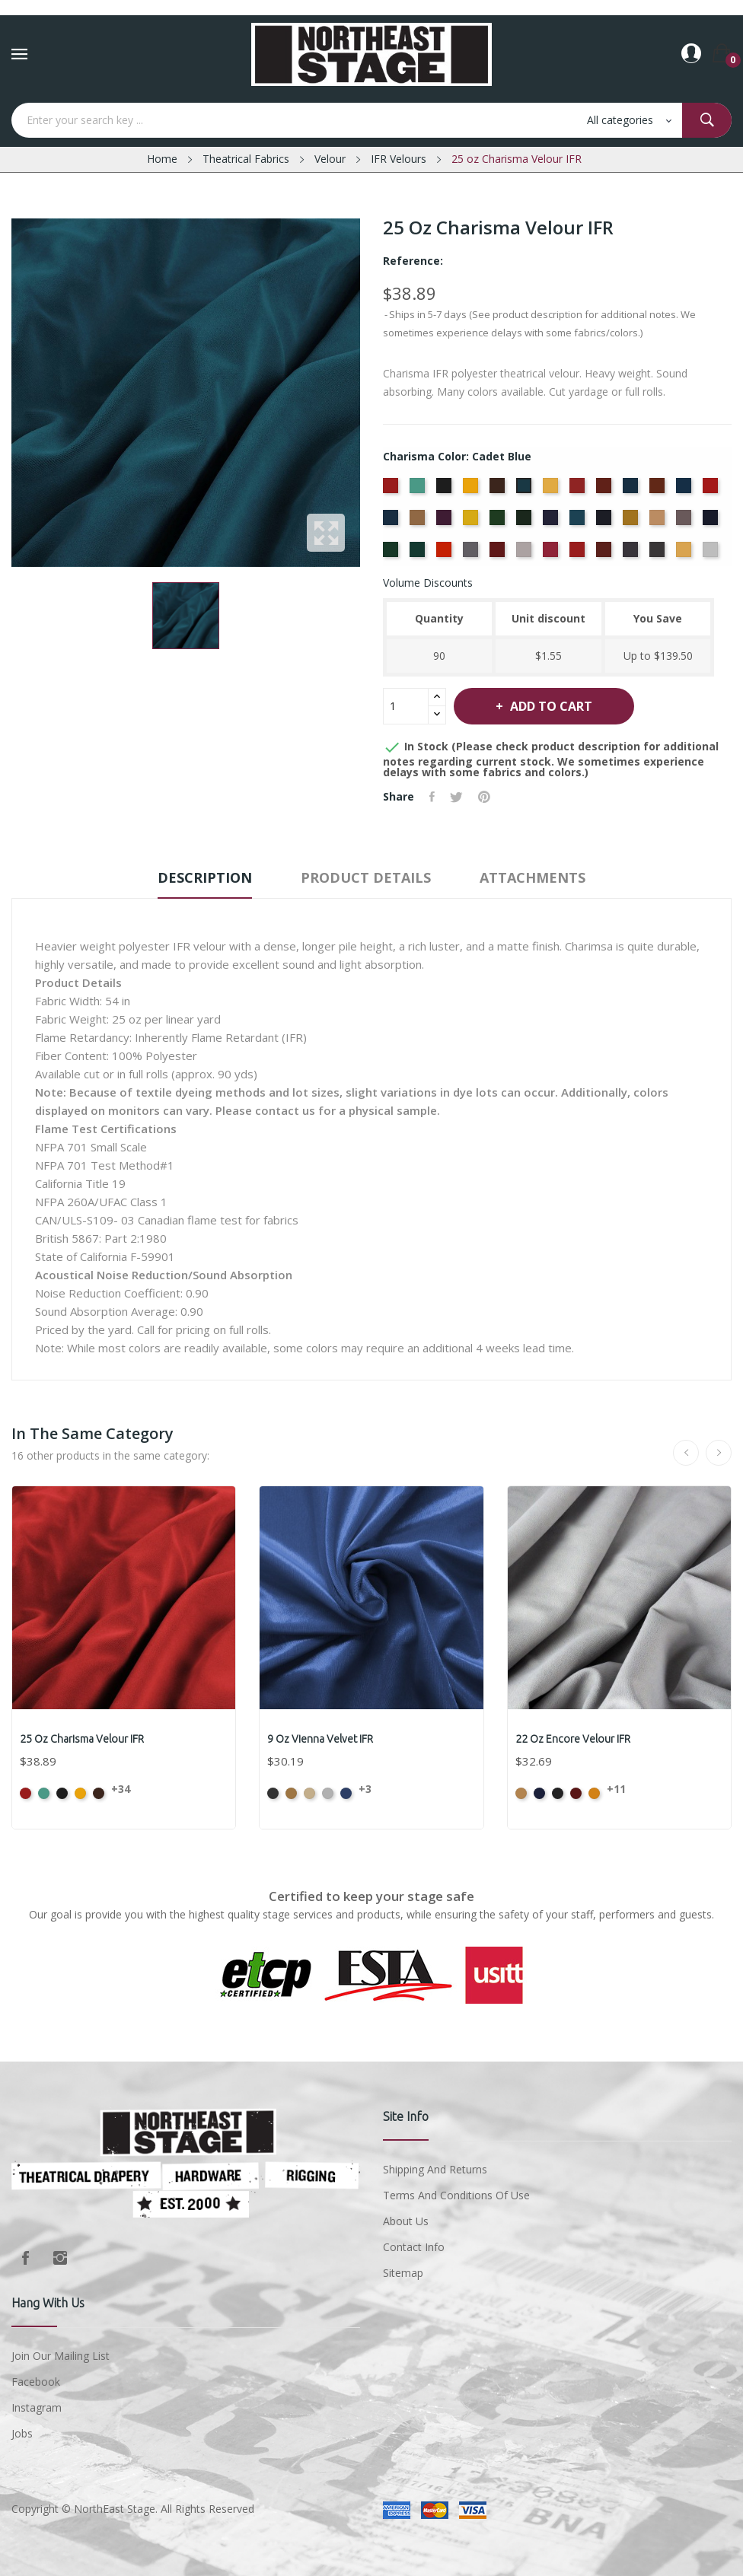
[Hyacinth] (552, 522)
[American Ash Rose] (392, 490)
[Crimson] (712, 490)
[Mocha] (658, 522)
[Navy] (712, 522)
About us (406, 2221)
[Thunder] (658, 554)
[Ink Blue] (605, 522)
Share (432, 796)
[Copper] (658, 490)
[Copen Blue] (632, 490)
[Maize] (632, 522)
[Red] (552, 554)
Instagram (60, 2258)
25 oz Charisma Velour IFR (82, 1739)
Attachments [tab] (532, 877)
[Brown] (499, 490)
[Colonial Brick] (605, 490)
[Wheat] (685, 554)
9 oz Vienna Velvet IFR (320, 1739)
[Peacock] (419, 554)
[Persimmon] (445, 554)
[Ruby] (605, 554)
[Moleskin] (685, 522)
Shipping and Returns (435, 2169)
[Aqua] (419, 490)
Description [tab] (205, 877)
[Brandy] (472, 490)
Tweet (456, 796)
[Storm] (632, 554)
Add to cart (549, 706)
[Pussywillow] (525, 554)
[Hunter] (525, 522)
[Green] (499, 522)
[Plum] (499, 554)
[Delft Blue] (392, 522)
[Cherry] (578, 490)
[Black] (445, 490)
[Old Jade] (392, 554)
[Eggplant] (445, 522)
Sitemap (403, 2273)
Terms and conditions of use (456, 2195)
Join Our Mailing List (60, 2355)
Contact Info (414, 2247)
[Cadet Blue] (525, 490)
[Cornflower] (685, 490)
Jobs (22, 2433)
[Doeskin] (419, 522)
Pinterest (484, 796)
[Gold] (472, 522)
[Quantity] (406, 706)
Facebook (25, 2258)
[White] (712, 554)
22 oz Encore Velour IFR (572, 1739)
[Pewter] (472, 554)
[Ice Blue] (578, 522)
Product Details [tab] (366, 877)
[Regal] (578, 554)
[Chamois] (552, 490)
